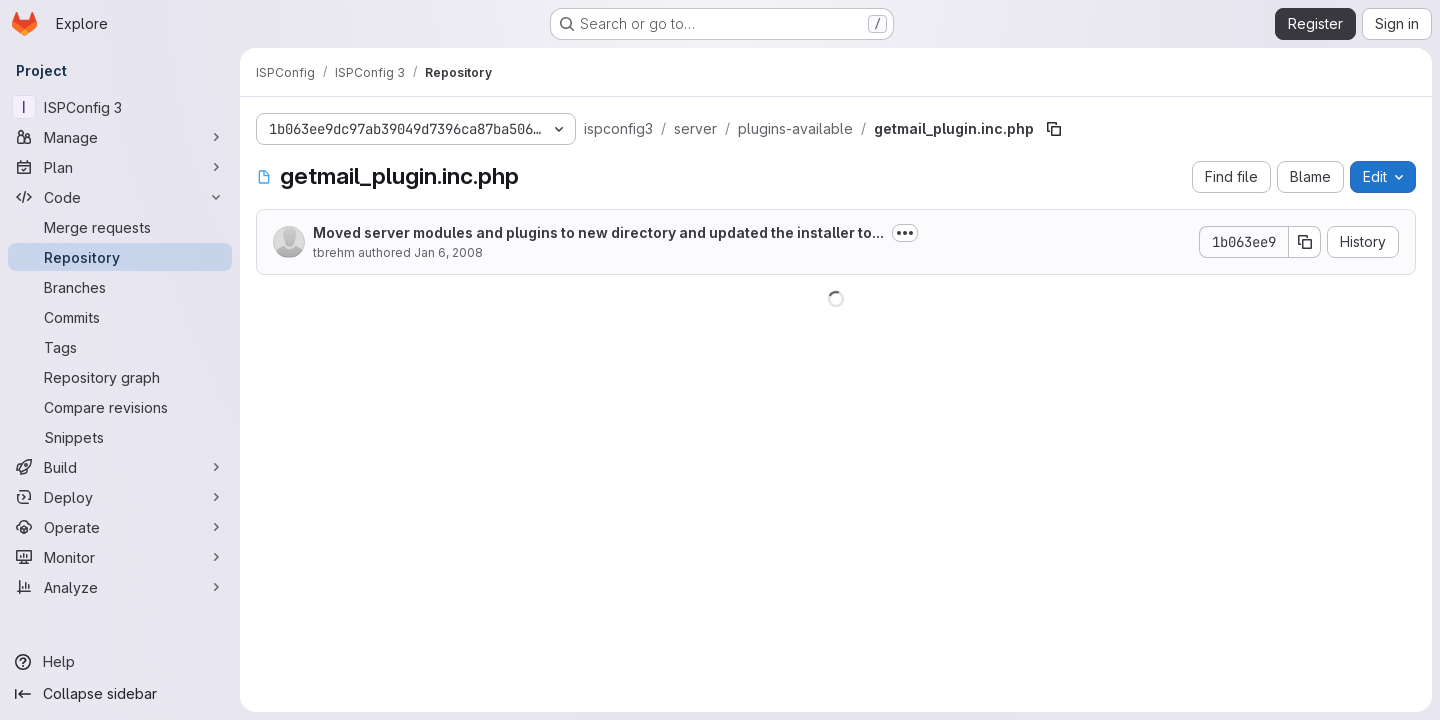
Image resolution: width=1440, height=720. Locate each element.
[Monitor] (120, 557)
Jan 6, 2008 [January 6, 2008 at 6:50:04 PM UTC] (448, 252)
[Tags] (120, 347)
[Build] (120, 467)
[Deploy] (120, 497)
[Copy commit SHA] (1305, 242)
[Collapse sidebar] (120, 694)
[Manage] (120, 137)
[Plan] (120, 167)
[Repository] (120, 257)
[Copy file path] (1054, 129)
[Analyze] (120, 587)
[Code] (120, 197)
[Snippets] (120, 437)
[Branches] (120, 287)
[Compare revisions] (120, 407)
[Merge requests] (120, 227)
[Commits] (120, 317)
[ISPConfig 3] (120, 107)
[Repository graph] (120, 377)
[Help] (120, 662)
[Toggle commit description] (905, 233)
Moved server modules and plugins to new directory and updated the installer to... (598, 232)
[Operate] (120, 527)
